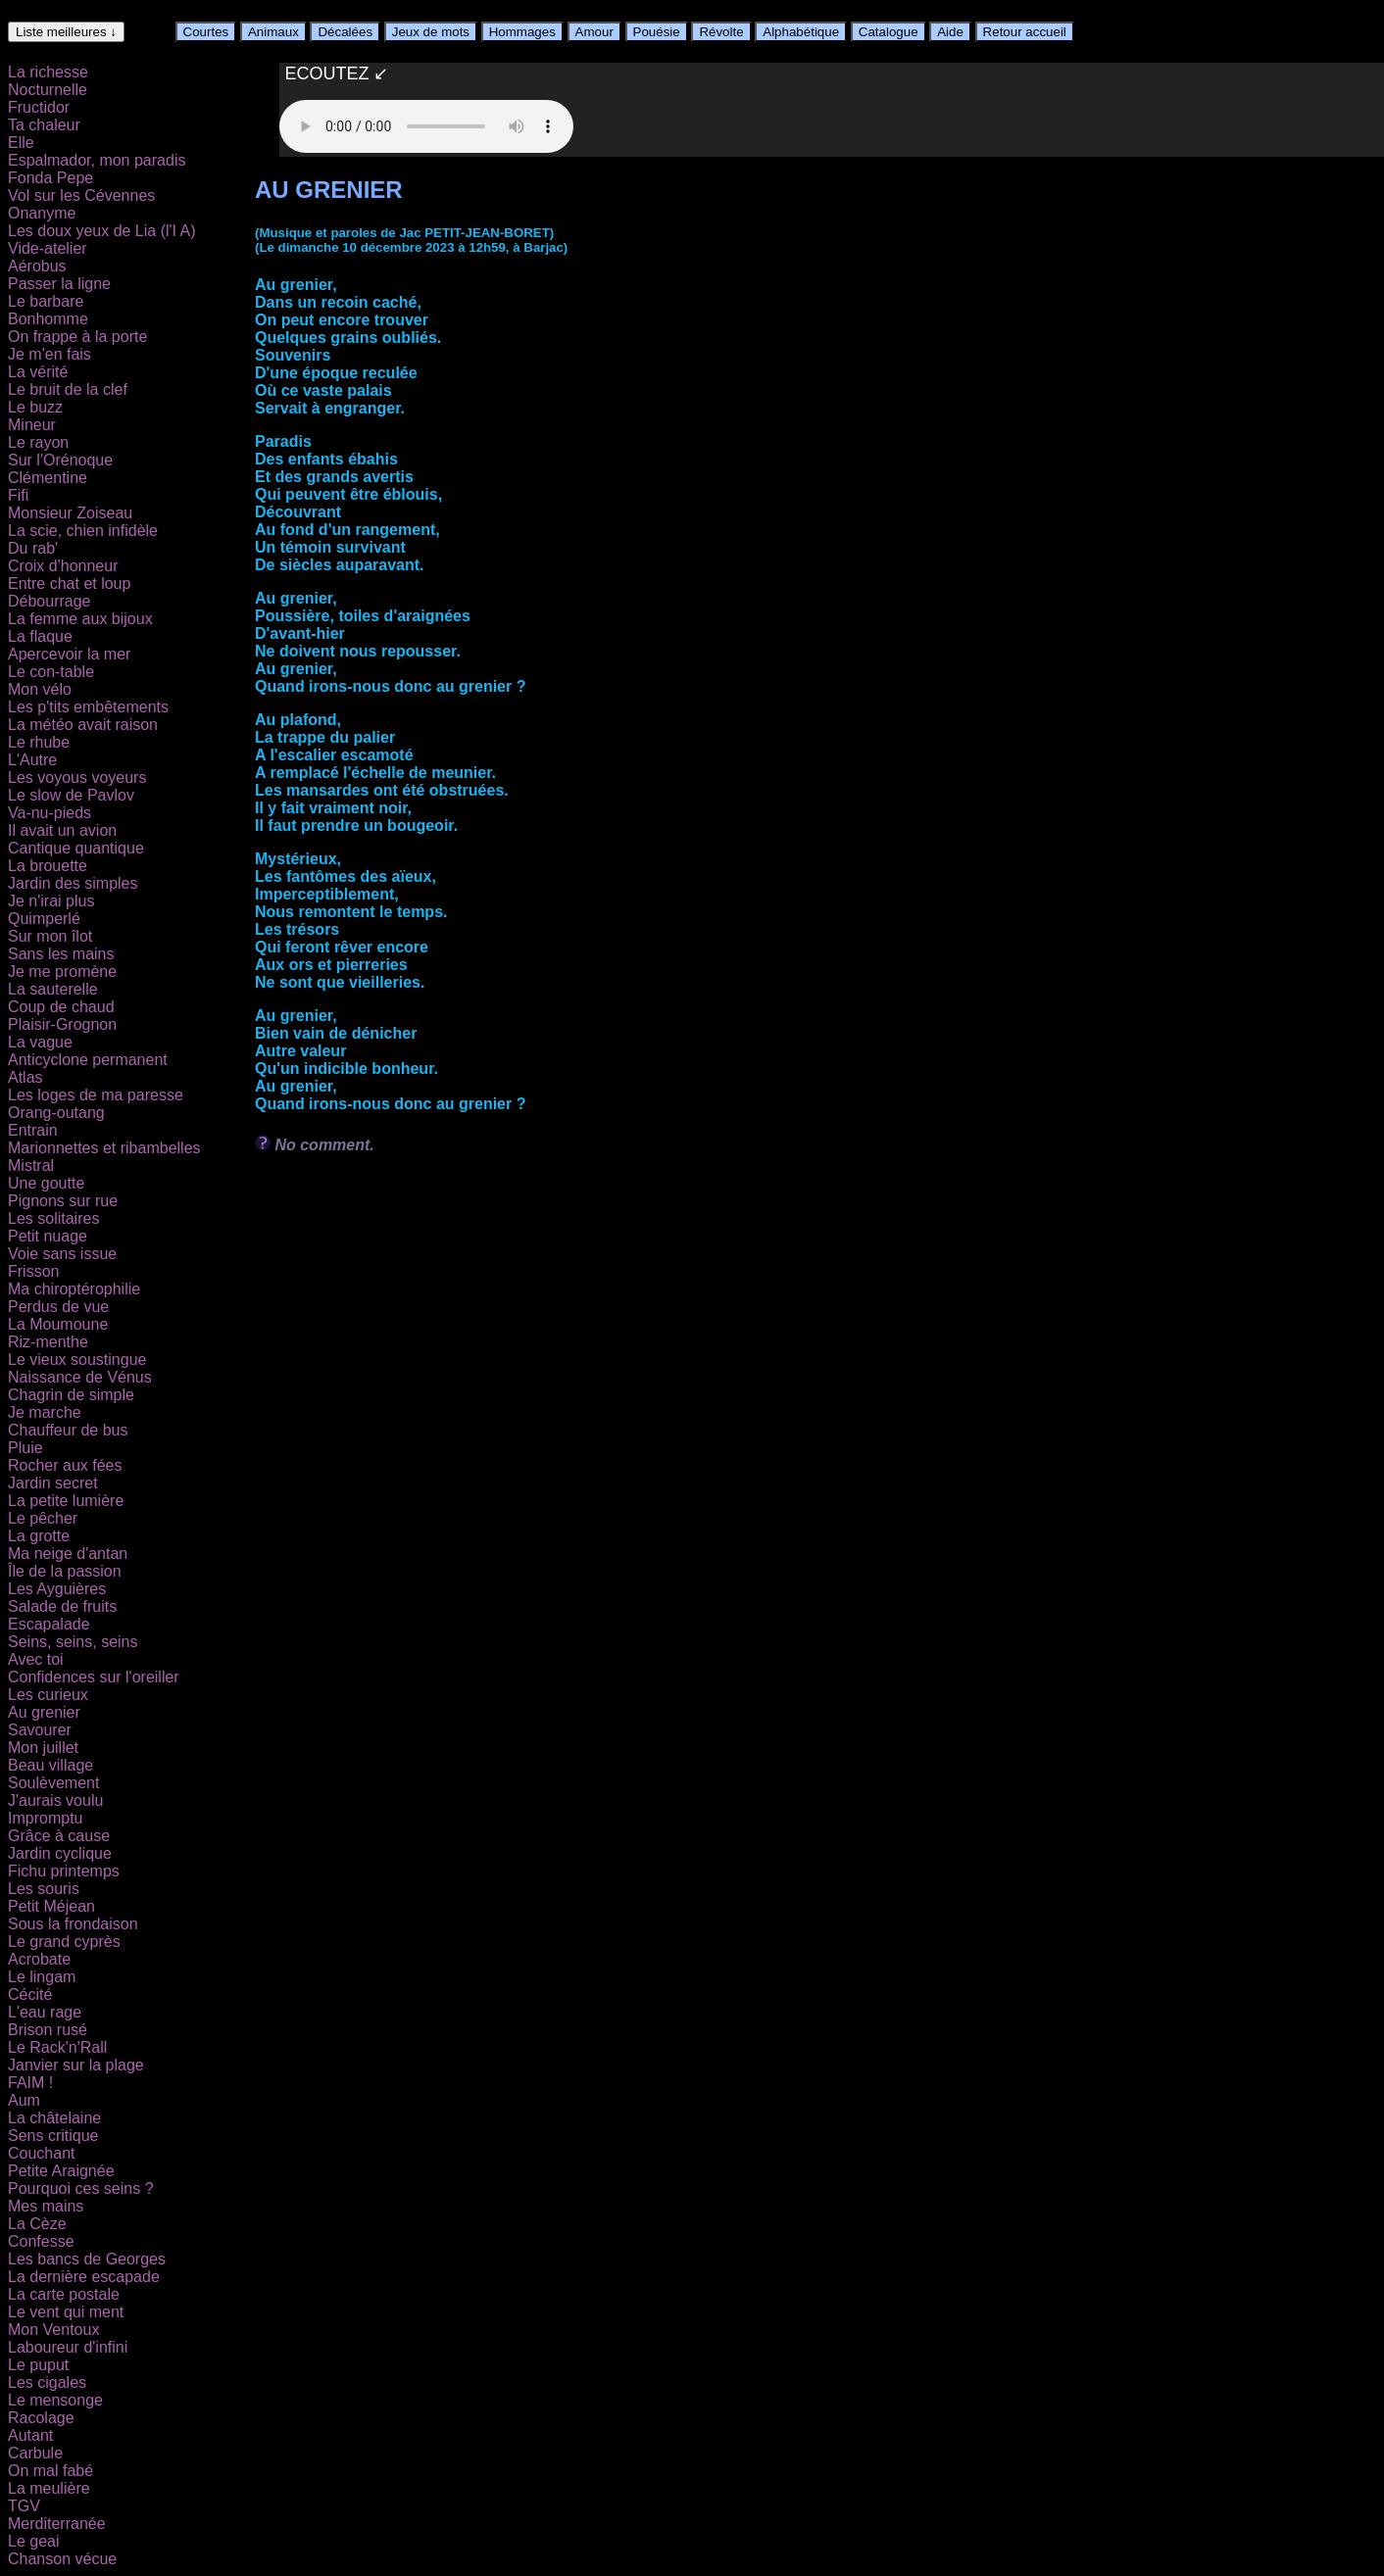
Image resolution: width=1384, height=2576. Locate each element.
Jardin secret (53, 1483)
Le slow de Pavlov (71, 795)
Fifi (18, 495)
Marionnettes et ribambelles (104, 1148)
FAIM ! (30, 2082)
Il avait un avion (62, 830)
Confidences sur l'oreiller (93, 1677)
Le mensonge (55, 2400)
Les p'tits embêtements (88, 707)
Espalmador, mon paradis (96, 160)
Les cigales (47, 2382)
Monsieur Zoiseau (70, 513)
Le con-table (51, 671)
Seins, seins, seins (73, 1641)
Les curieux (48, 1694)
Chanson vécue (62, 2559)
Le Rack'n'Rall (57, 2047)
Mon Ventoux (53, 2329)
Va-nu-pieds (49, 812)
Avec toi (36, 1659)
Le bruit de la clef (67, 389)
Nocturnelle (47, 89)
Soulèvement (53, 1782)
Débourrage (49, 601)
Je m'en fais (49, 354)
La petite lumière (66, 1500)
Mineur (32, 424)
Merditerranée (57, 2523)
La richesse (48, 72)
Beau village (50, 1765)
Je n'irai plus (51, 901)
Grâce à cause (59, 1835)
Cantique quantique (76, 848)
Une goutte (46, 1183)
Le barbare (45, 301)
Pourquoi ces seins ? (81, 2188)
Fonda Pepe (50, 178)
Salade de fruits (62, 1606)
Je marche (44, 1412)
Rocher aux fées (65, 1465)
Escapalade (49, 1624)
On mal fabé (50, 2470)
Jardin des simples (73, 883)
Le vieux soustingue (77, 1359)
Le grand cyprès (64, 1941)
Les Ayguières (57, 1588)
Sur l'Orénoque (60, 460)
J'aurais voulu (55, 1800)
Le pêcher (42, 1518)
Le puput (38, 2365)
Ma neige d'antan (67, 1553)
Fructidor (39, 107)
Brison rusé (47, 2029)
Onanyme (41, 213)
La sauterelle (53, 989)
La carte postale (64, 2294)
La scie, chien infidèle (83, 530)
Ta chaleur (44, 125)
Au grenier (44, 1712)
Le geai (34, 2541)
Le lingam (41, 1976)
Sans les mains (61, 954)
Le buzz (35, 407)
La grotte (39, 1536)
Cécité (30, 1994)
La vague (40, 1042)
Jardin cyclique (60, 1853)
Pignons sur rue (63, 1200)
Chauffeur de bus (67, 1430)
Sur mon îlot (50, 936)
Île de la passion (65, 1571)
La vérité (38, 372)
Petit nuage (47, 1236)
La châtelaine (54, 2118)
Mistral (31, 1165)
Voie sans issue (62, 1253)
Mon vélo (40, 689)
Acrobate (39, 1959)
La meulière (49, 2488)
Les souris (43, 1888)
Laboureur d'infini (67, 2347)
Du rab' (33, 548)
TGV (24, 2506)
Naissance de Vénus (80, 1377)
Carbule (35, 2453)
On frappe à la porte (77, 336)
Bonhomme (48, 319)
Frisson (33, 1271)
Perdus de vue (58, 1306)
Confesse (41, 2241)
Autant (30, 2435)
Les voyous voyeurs (77, 777)
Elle (21, 142)
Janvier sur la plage (76, 2065)
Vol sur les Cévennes (81, 195)
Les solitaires (53, 1218)
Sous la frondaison (73, 1924)
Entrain (33, 1130)
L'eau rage (44, 2012)
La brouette (47, 865)
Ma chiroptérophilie (74, 1289)
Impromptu (45, 1818)
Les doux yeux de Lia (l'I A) (102, 230)
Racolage (41, 2417)
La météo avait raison (83, 724)
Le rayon (38, 442)
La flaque (40, 636)
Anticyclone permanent (88, 1059)
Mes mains (45, 2206)
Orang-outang (56, 1112)
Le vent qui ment (66, 2312)
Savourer (40, 1730)
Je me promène (62, 971)
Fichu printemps (64, 1871)
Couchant (41, 2153)
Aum (24, 2100)
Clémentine (47, 477)
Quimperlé (44, 918)
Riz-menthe (48, 1342)
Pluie (25, 1447)
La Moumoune (58, 1324)
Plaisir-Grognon (62, 1024)
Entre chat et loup (69, 583)
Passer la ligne (59, 283)
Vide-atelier (47, 248)
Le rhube (39, 742)
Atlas (25, 1077)
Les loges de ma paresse (95, 1095)
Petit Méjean (51, 1906)
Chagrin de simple (71, 1394)
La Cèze (37, 2223)
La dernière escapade (84, 2276)
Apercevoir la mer (69, 654)
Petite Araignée (61, 2171)
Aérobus (37, 266)
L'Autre (32, 760)
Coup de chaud (61, 1006)
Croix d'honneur (63, 566)
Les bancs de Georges (87, 2259)
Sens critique (53, 2135)
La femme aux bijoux (80, 618)
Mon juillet (43, 1747)
